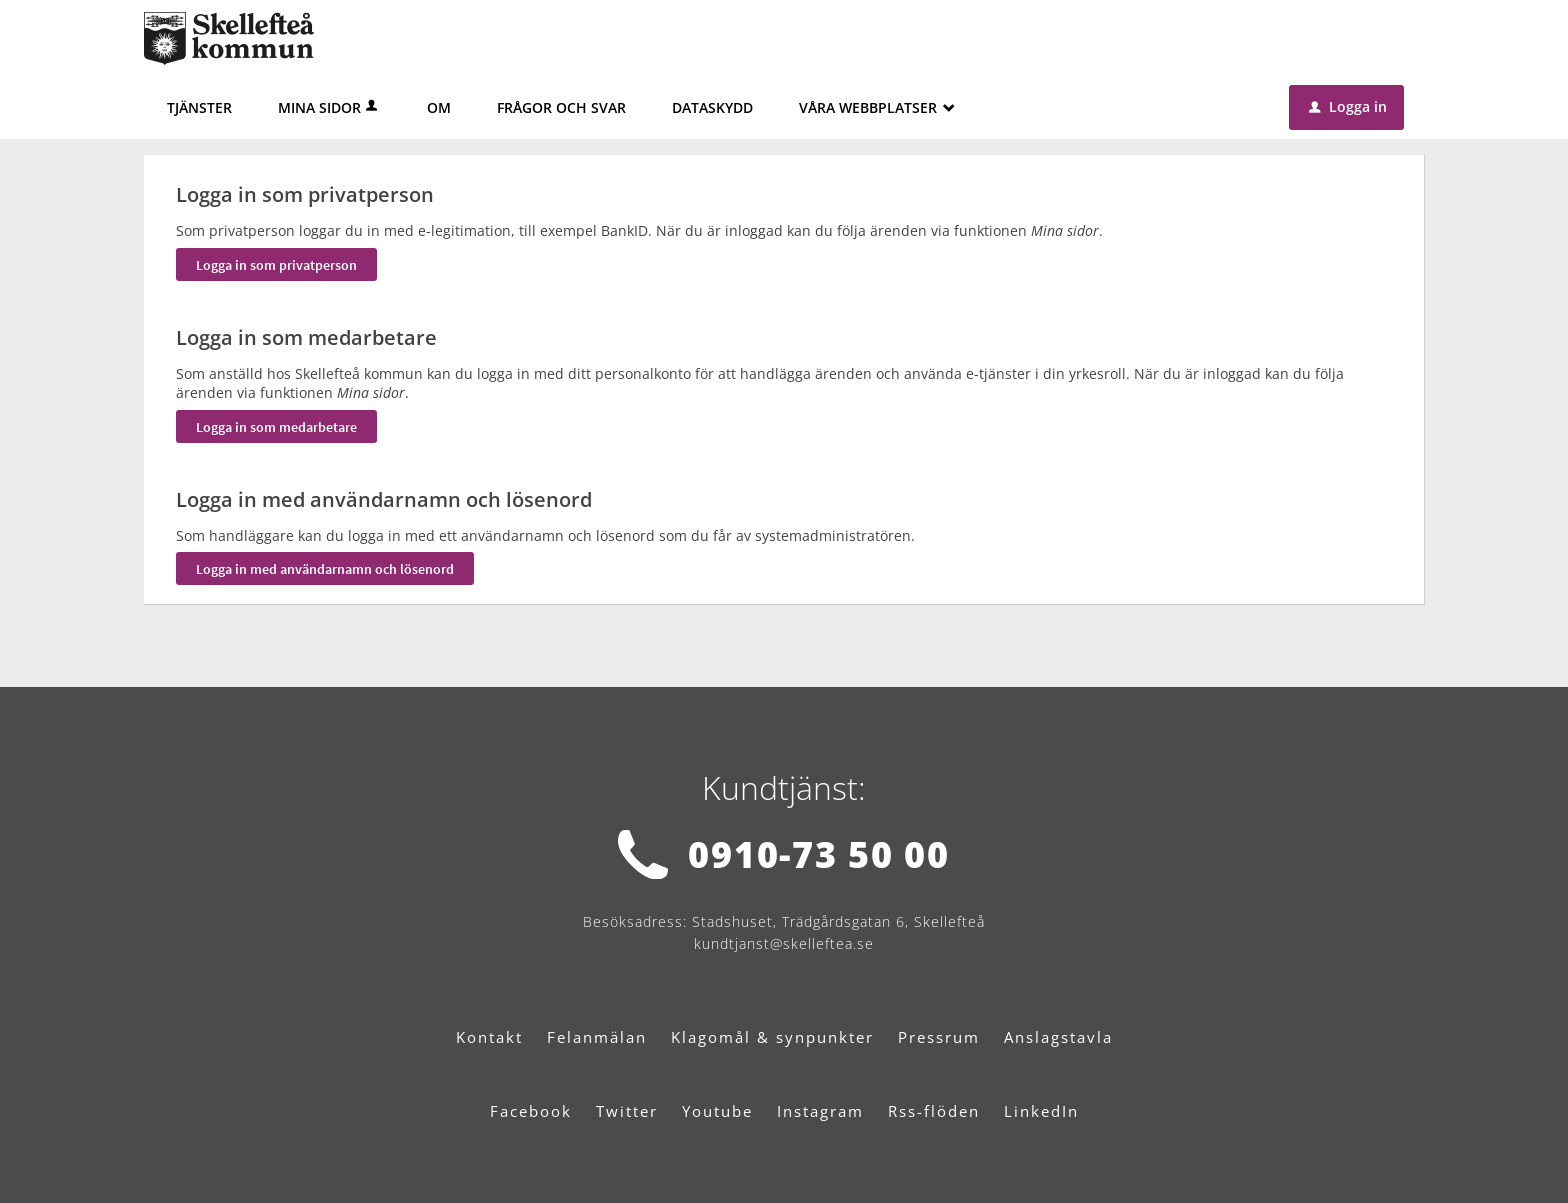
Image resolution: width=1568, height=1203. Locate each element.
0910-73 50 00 (818, 854)
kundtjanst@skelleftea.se (784, 943)
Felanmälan (597, 1037)
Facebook (531, 1111)
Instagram (820, 1111)
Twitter (627, 1111)
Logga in (1348, 106)
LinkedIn (1041, 1111)
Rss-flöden (934, 1111)
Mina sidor (329, 107)
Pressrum (939, 1037)
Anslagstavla (1058, 1037)
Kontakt (489, 1037)
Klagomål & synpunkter (772, 1037)
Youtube (717, 1111)
